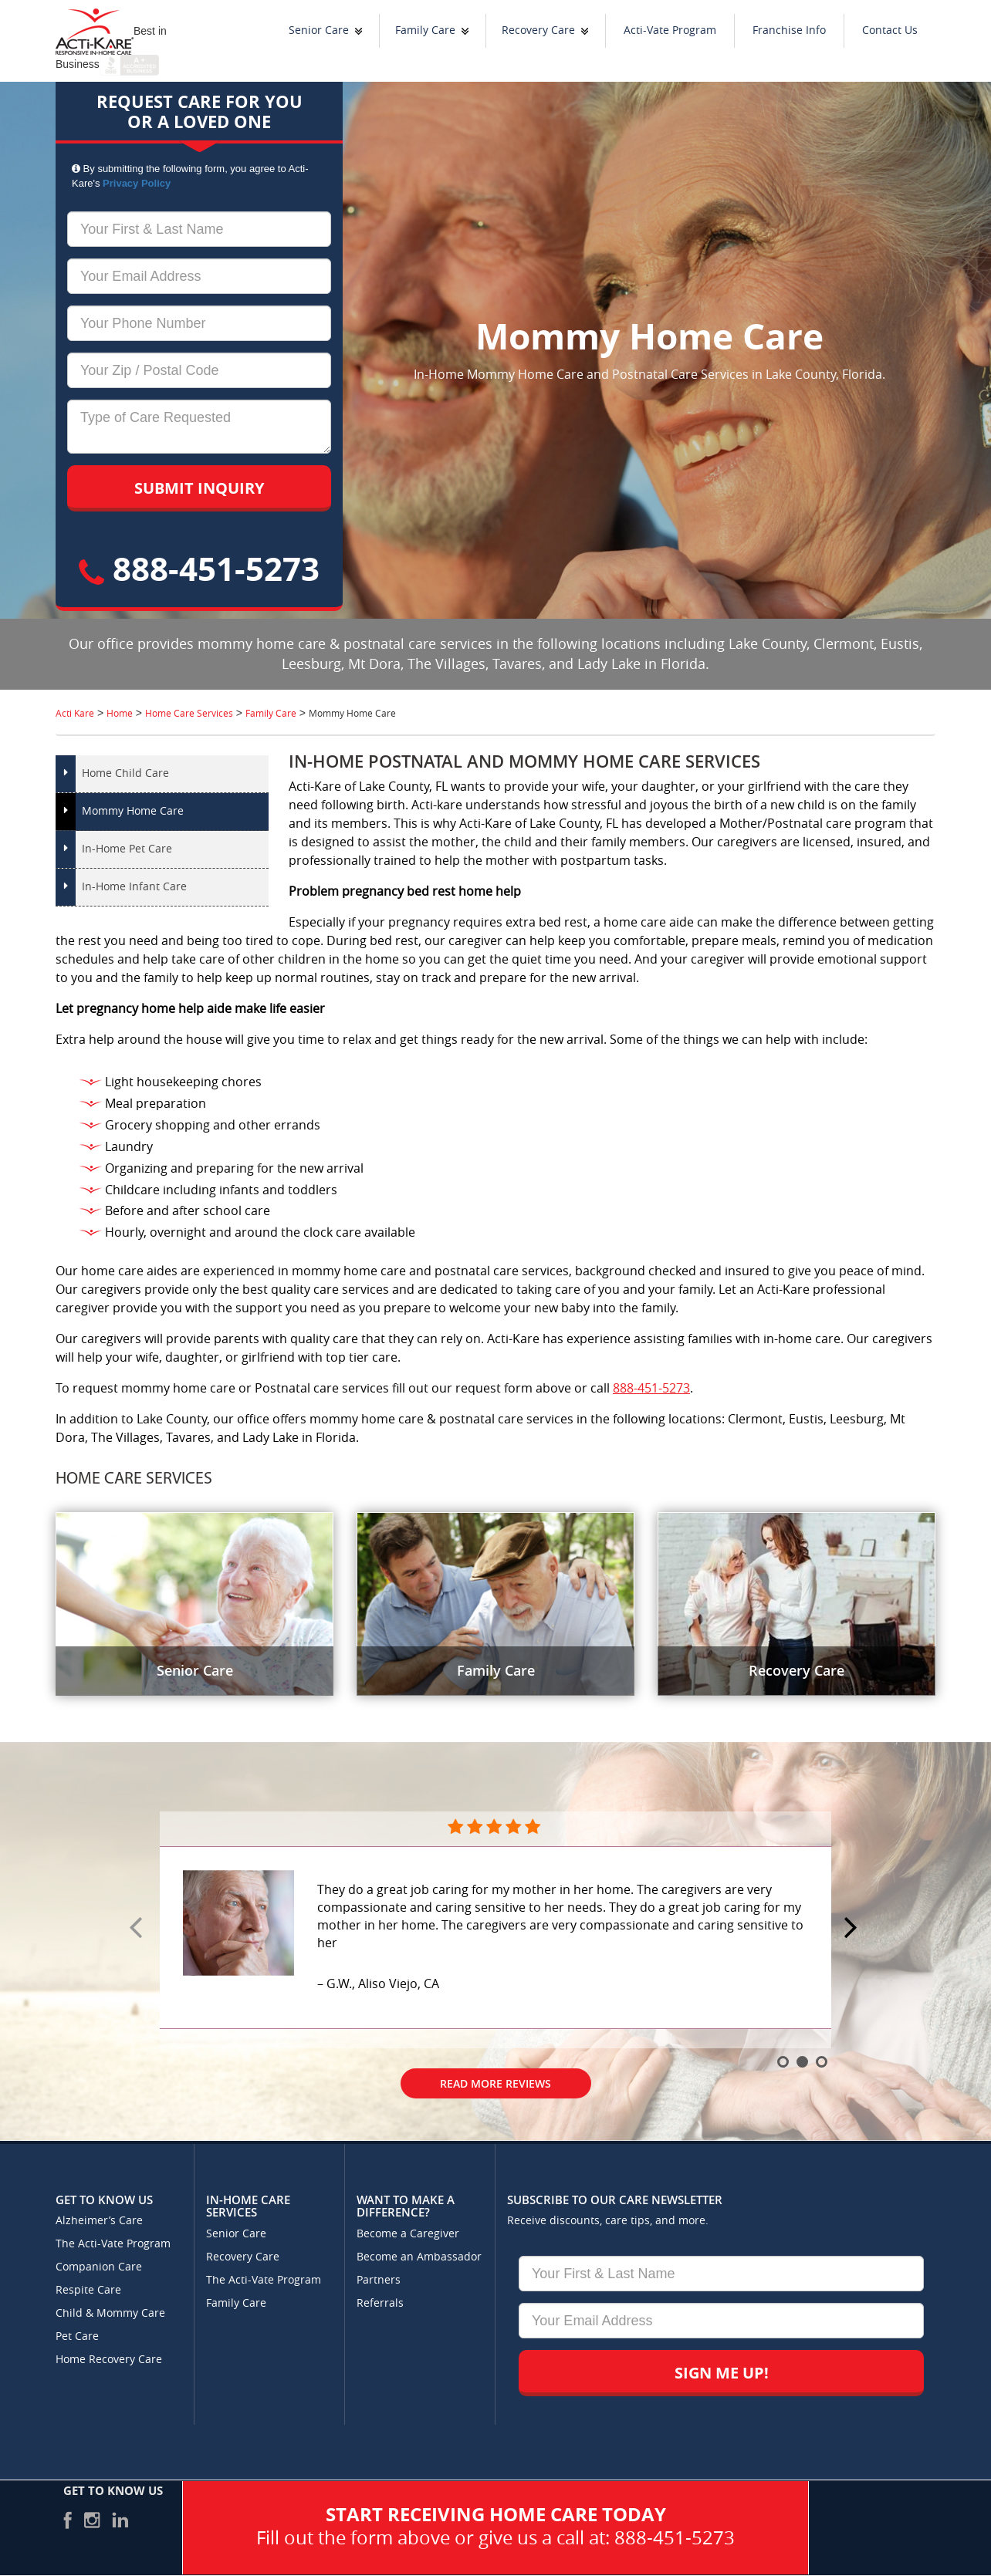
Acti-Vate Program (670, 30)
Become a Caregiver (408, 2233)
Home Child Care (125, 773)
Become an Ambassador (419, 2257)
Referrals (380, 2303)
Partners (379, 2280)
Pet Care (77, 2336)
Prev (138, 1928)
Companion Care (99, 2267)
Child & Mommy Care (110, 2313)
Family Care (425, 30)
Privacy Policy (137, 183)
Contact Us (890, 30)
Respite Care (88, 2290)
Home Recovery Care (109, 2359)
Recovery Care (538, 30)
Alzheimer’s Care (99, 2220)
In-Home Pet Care (127, 849)
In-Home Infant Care (134, 886)
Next (852, 1928)
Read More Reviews (495, 2083)
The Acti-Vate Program (113, 2243)
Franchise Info (789, 30)
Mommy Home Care (133, 811)
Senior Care (319, 30)
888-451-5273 (199, 568)
